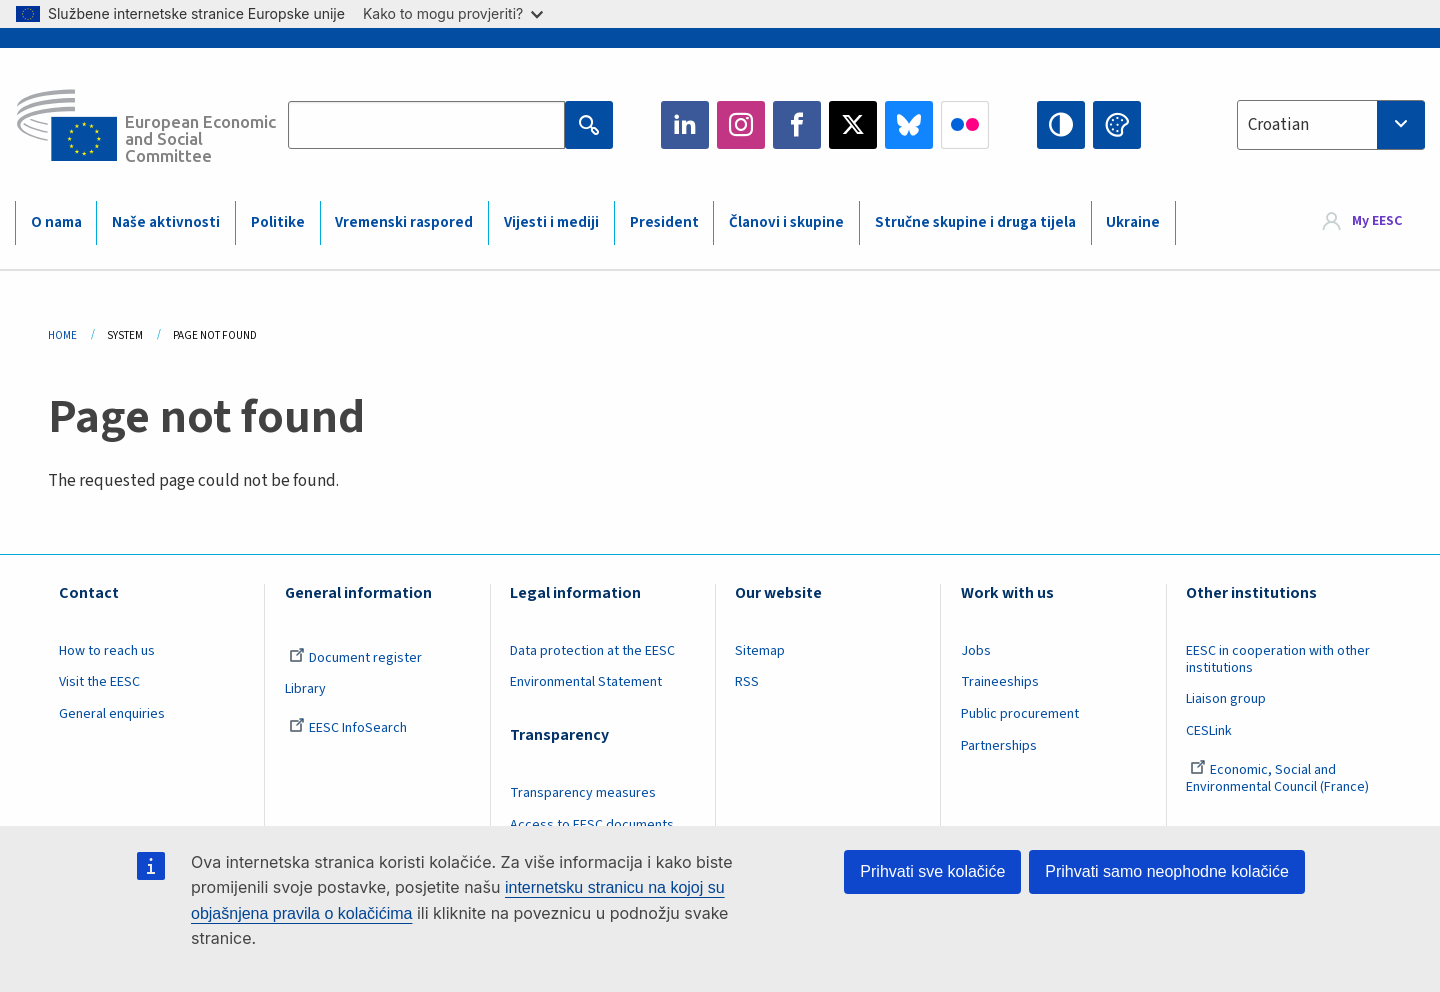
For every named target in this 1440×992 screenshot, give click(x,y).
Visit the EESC (99, 682)
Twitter (853, 125)
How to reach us (107, 651)
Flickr (965, 125)
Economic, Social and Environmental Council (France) (1279, 778)
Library (305, 689)
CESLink (1209, 731)
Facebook (797, 125)
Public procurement (1020, 714)
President (664, 222)
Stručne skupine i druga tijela (975, 222)
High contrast (1061, 125)
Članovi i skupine (786, 222)
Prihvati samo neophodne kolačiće (1167, 871)
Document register (355, 658)
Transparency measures (583, 793)
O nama (56, 222)
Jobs (976, 651)
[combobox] (1331, 125)
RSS (747, 682)
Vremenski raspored (404, 222)
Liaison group (1226, 699)
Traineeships (1000, 682)
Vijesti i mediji (551, 222)
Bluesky (909, 125)
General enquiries (112, 714)
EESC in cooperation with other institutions (1278, 659)
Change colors (1117, 125)
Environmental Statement (586, 682)
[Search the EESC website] (426, 125)
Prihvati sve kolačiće (932, 871)
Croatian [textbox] (1278, 125)
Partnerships (999, 746)
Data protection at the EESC (592, 651)
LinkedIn (685, 125)
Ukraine (1133, 222)
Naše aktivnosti (166, 222)
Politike (278, 222)
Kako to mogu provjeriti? (453, 13)
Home (62, 335)
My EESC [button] (1377, 222)
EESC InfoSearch (348, 728)
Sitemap (760, 651)
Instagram (741, 125)
